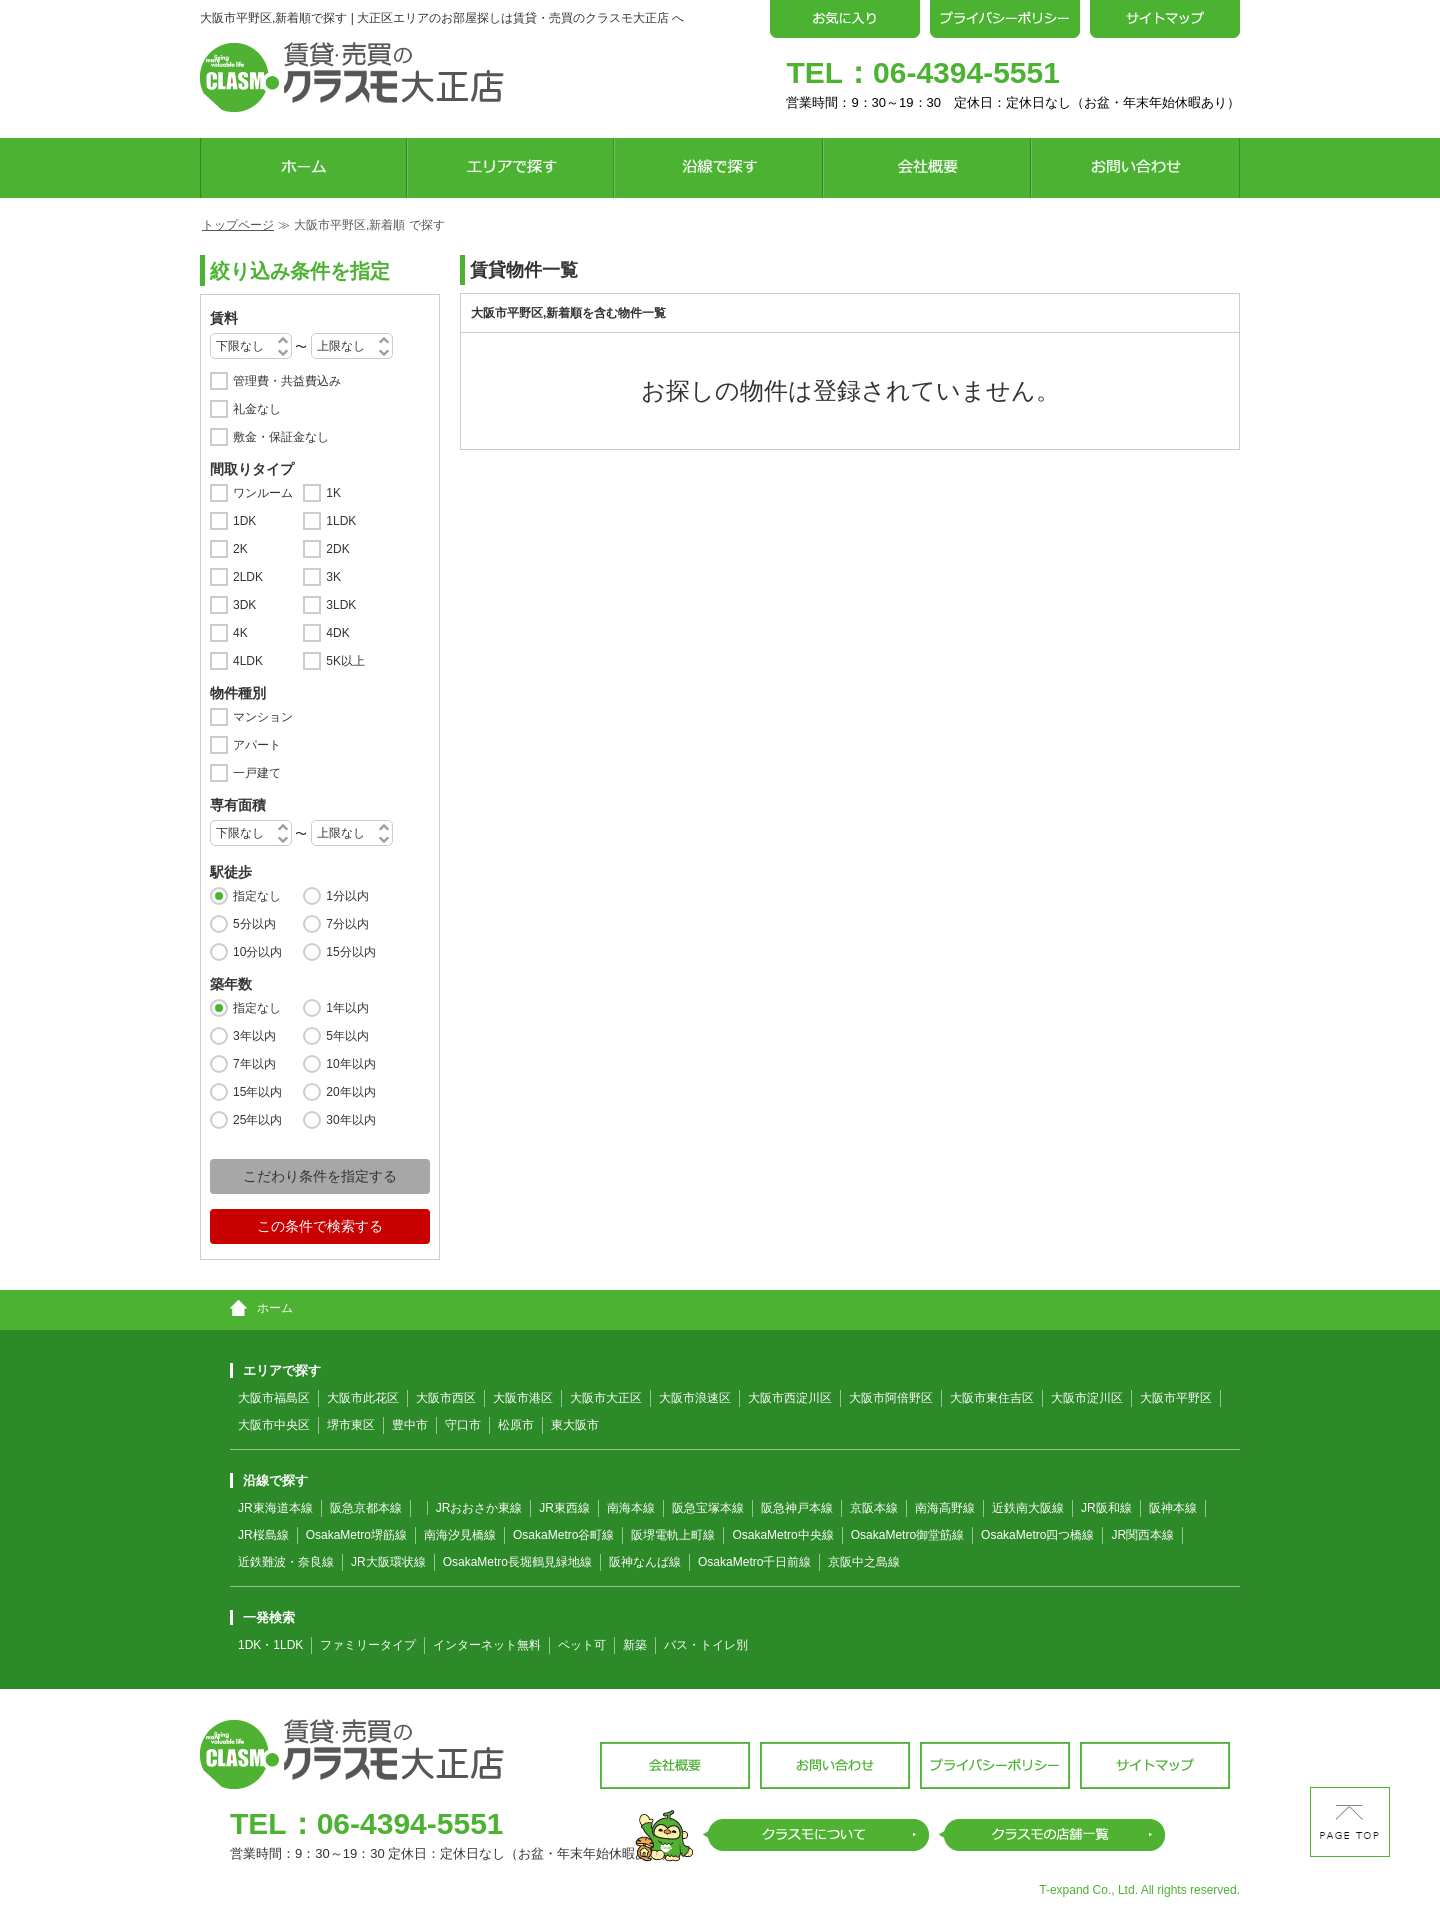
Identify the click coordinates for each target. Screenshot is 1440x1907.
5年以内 (347, 1036)
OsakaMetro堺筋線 (356, 1535)
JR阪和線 (1106, 1508)
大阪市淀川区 (1087, 1398)
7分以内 (347, 924)
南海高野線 (945, 1508)
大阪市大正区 (606, 1398)
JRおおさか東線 (479, 1508)
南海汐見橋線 (460, 1535)
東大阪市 (575, 1425)
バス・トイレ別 (706, 1645)
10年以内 (350, 1064)
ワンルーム (263, 493)
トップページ (238, 225)
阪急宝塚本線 (708, 1508)
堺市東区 (351, 1425)
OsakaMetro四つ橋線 (1037, 1535)
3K (333, 577)
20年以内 (350, 1092)
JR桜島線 (263, 1535)
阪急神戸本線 (797, 1508)
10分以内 (257, 952)
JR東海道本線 (275, 1508)
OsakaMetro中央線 (782, 1535)
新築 (635, 1645)
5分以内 (254, 924)
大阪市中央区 (274, 1425)
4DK (337, 633)
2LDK (248, 577)
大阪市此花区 (363, 1398)
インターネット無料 (487, 1645)
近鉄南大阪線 (1028, 1508)
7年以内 (254, 1064)
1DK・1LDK (270, 1645)
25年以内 (257, 1120)
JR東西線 (564, 1508)
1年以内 (347, 1008)
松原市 (516, 1425)
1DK (244, 521)
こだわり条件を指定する (320, 1176)
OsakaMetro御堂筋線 (907, 1535)
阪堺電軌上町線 (673, 1535)
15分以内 (350, 952)
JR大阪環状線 (388, 1562)
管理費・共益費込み (287, 381)
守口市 (463, 1425)
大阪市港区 (523, 1398)
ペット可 (582, 1645)
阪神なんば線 (645, 1562)
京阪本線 (874, 1508)
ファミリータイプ (368, 1645)
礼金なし (257, 409)
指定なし (257, 896)
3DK (244, 605)
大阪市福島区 (274, 1398)
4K (240, 633)
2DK (337, 549)
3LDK (341, 605)
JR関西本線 (1142, 1535)
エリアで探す (275, 1370)
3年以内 (254, 1036)
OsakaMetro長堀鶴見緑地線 (517, 1562)
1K (333, 493)
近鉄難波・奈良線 (286, 1562)
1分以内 (347, 896)
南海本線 (631, 1508)
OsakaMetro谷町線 (563, 1535)
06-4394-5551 (966, 72)
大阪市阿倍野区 (891, 1398)
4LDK (248, 661)
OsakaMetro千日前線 (754, 1562)
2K (240, 549)
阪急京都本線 (366, 1508)
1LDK (341, 521)
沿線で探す (269, 1480)
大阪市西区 (446, 1398)
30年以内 (350, 1120)
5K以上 (345, 661)
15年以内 (257, 1092)
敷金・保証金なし (281, 437)
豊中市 (410, 1425)
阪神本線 (1173, 1508)
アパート (257, 745)
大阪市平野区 (1176, 1398)
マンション (263, 717)
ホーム (261, 1308)
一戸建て (257, 773)
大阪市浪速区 (695, 1398)
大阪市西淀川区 (790, 1398)
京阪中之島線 (864, 1562)
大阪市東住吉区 (992, 1398)
